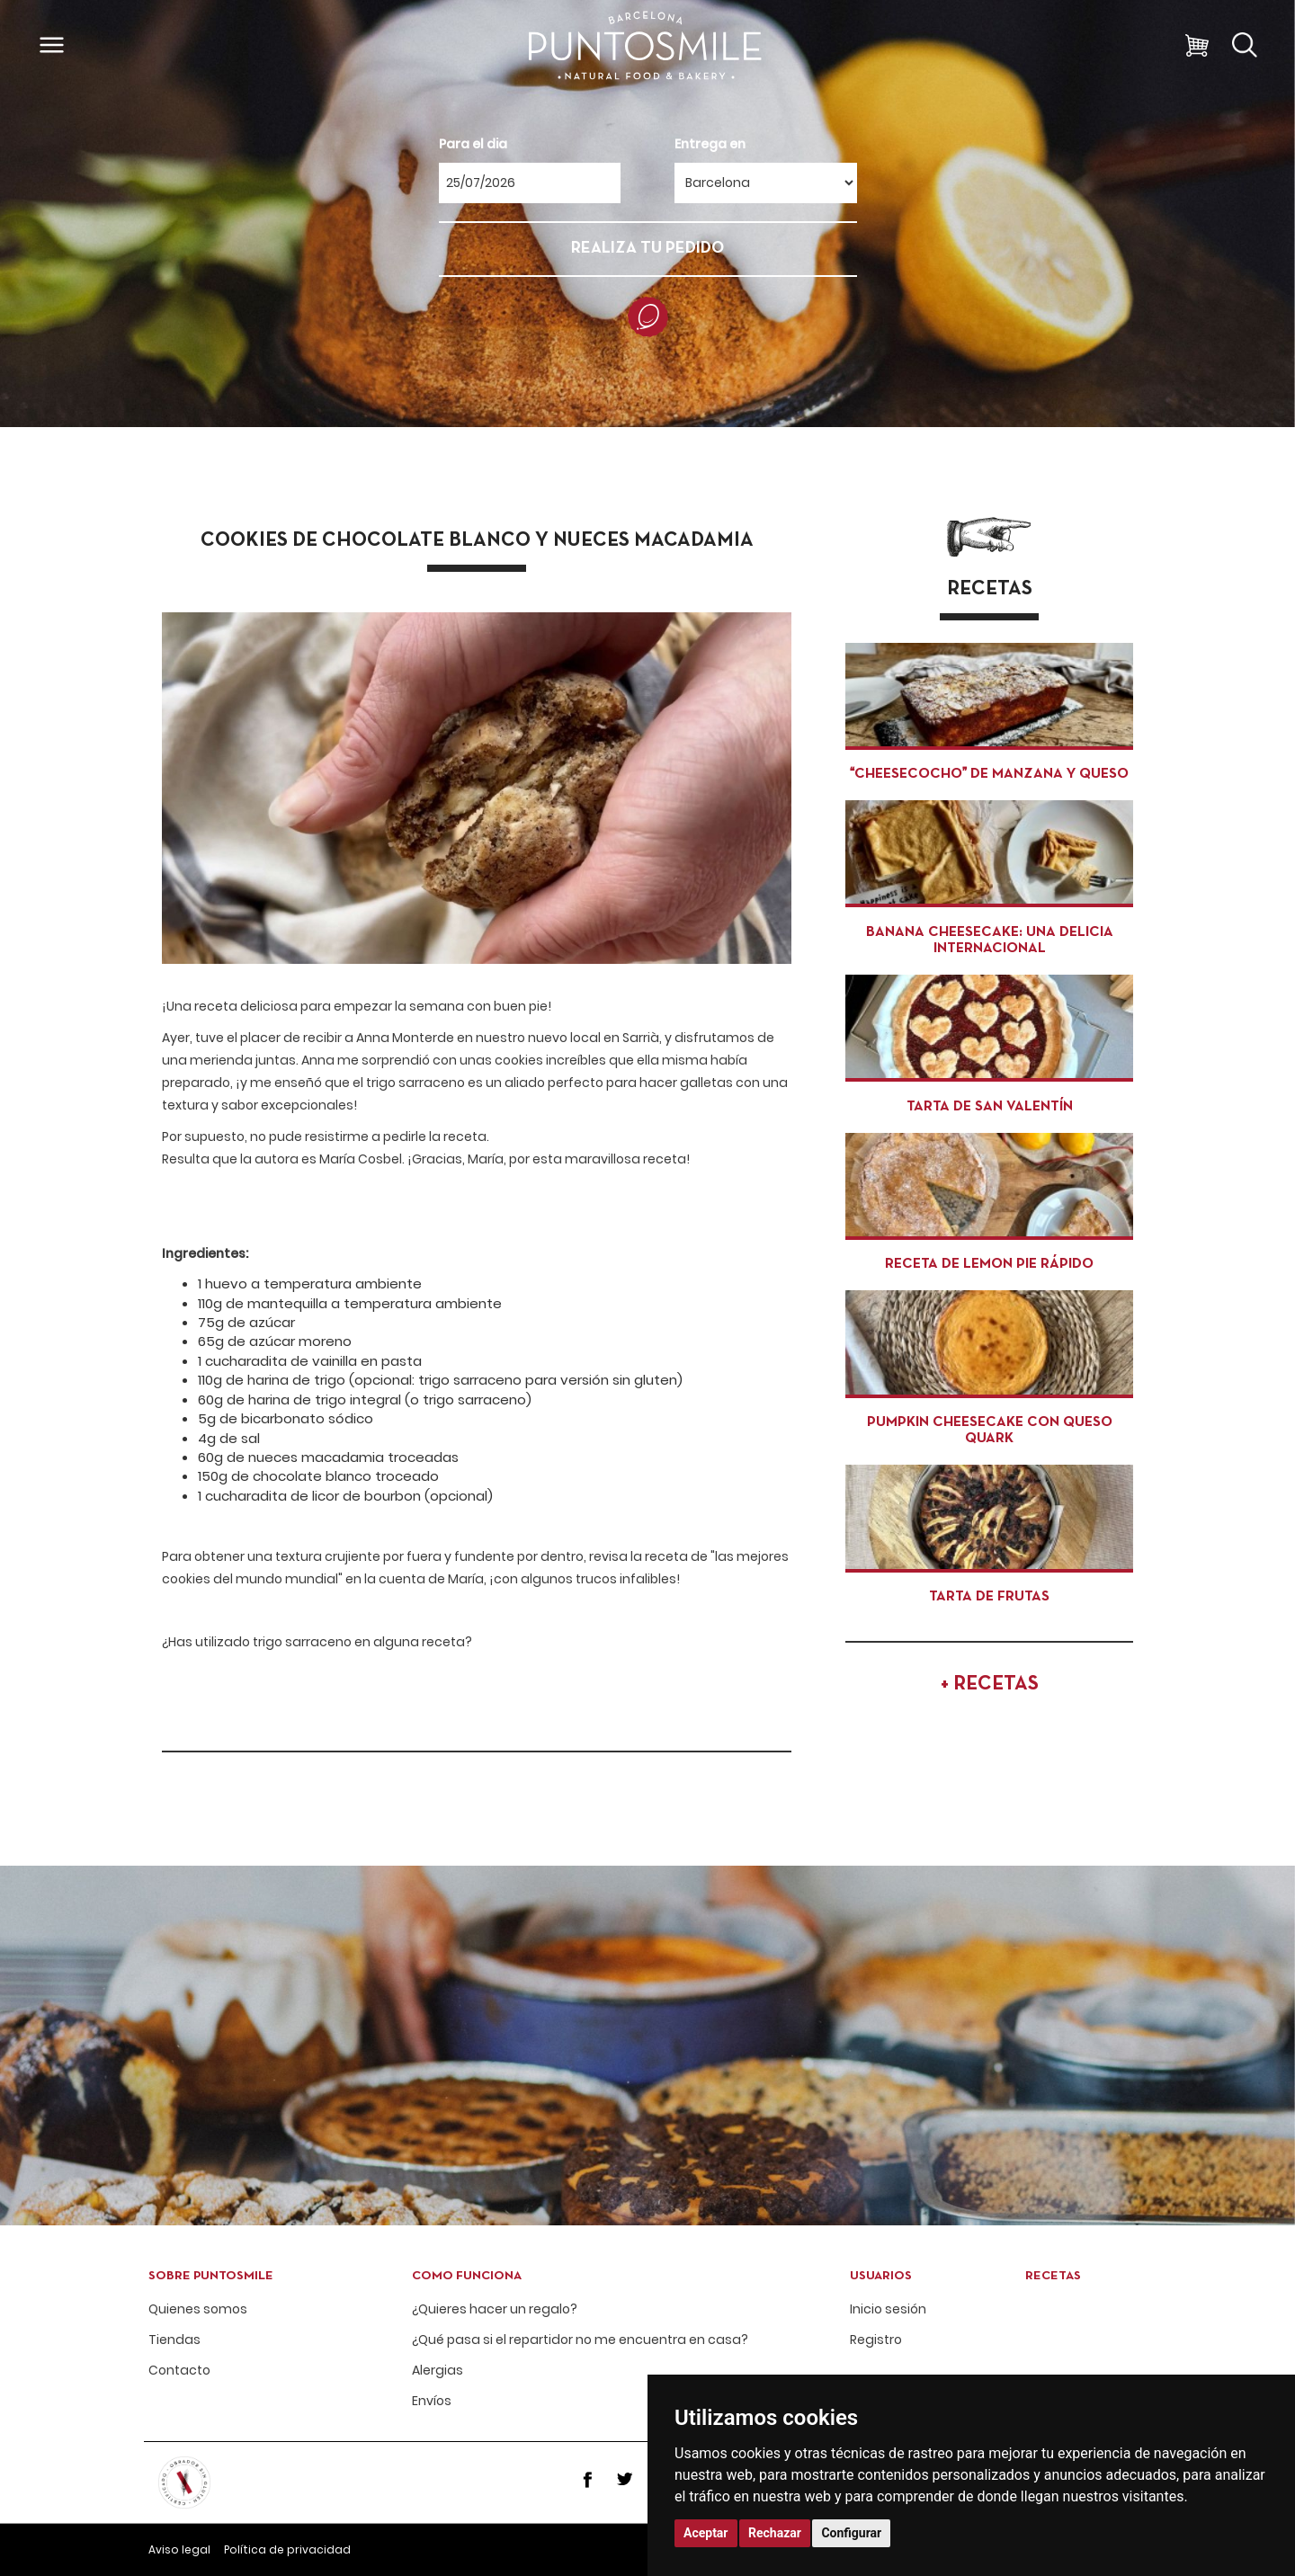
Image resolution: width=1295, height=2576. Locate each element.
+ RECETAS (990, 1684)
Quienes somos (197, 2309)
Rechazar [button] (774, 2533)
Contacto (179, 2370)
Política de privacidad (287, 2549)
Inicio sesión (888, 2309)
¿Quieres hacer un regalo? (494, 2309)
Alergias (437, 2370)
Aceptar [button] (705, 2533)
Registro (876, 2340)
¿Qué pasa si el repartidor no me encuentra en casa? (580, 2340)
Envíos (431, 2401)
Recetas (1053, 2276)
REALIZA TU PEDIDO (647, 248)
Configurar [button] (851, 2533)
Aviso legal (179, 2549)
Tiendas (174, 2340)
